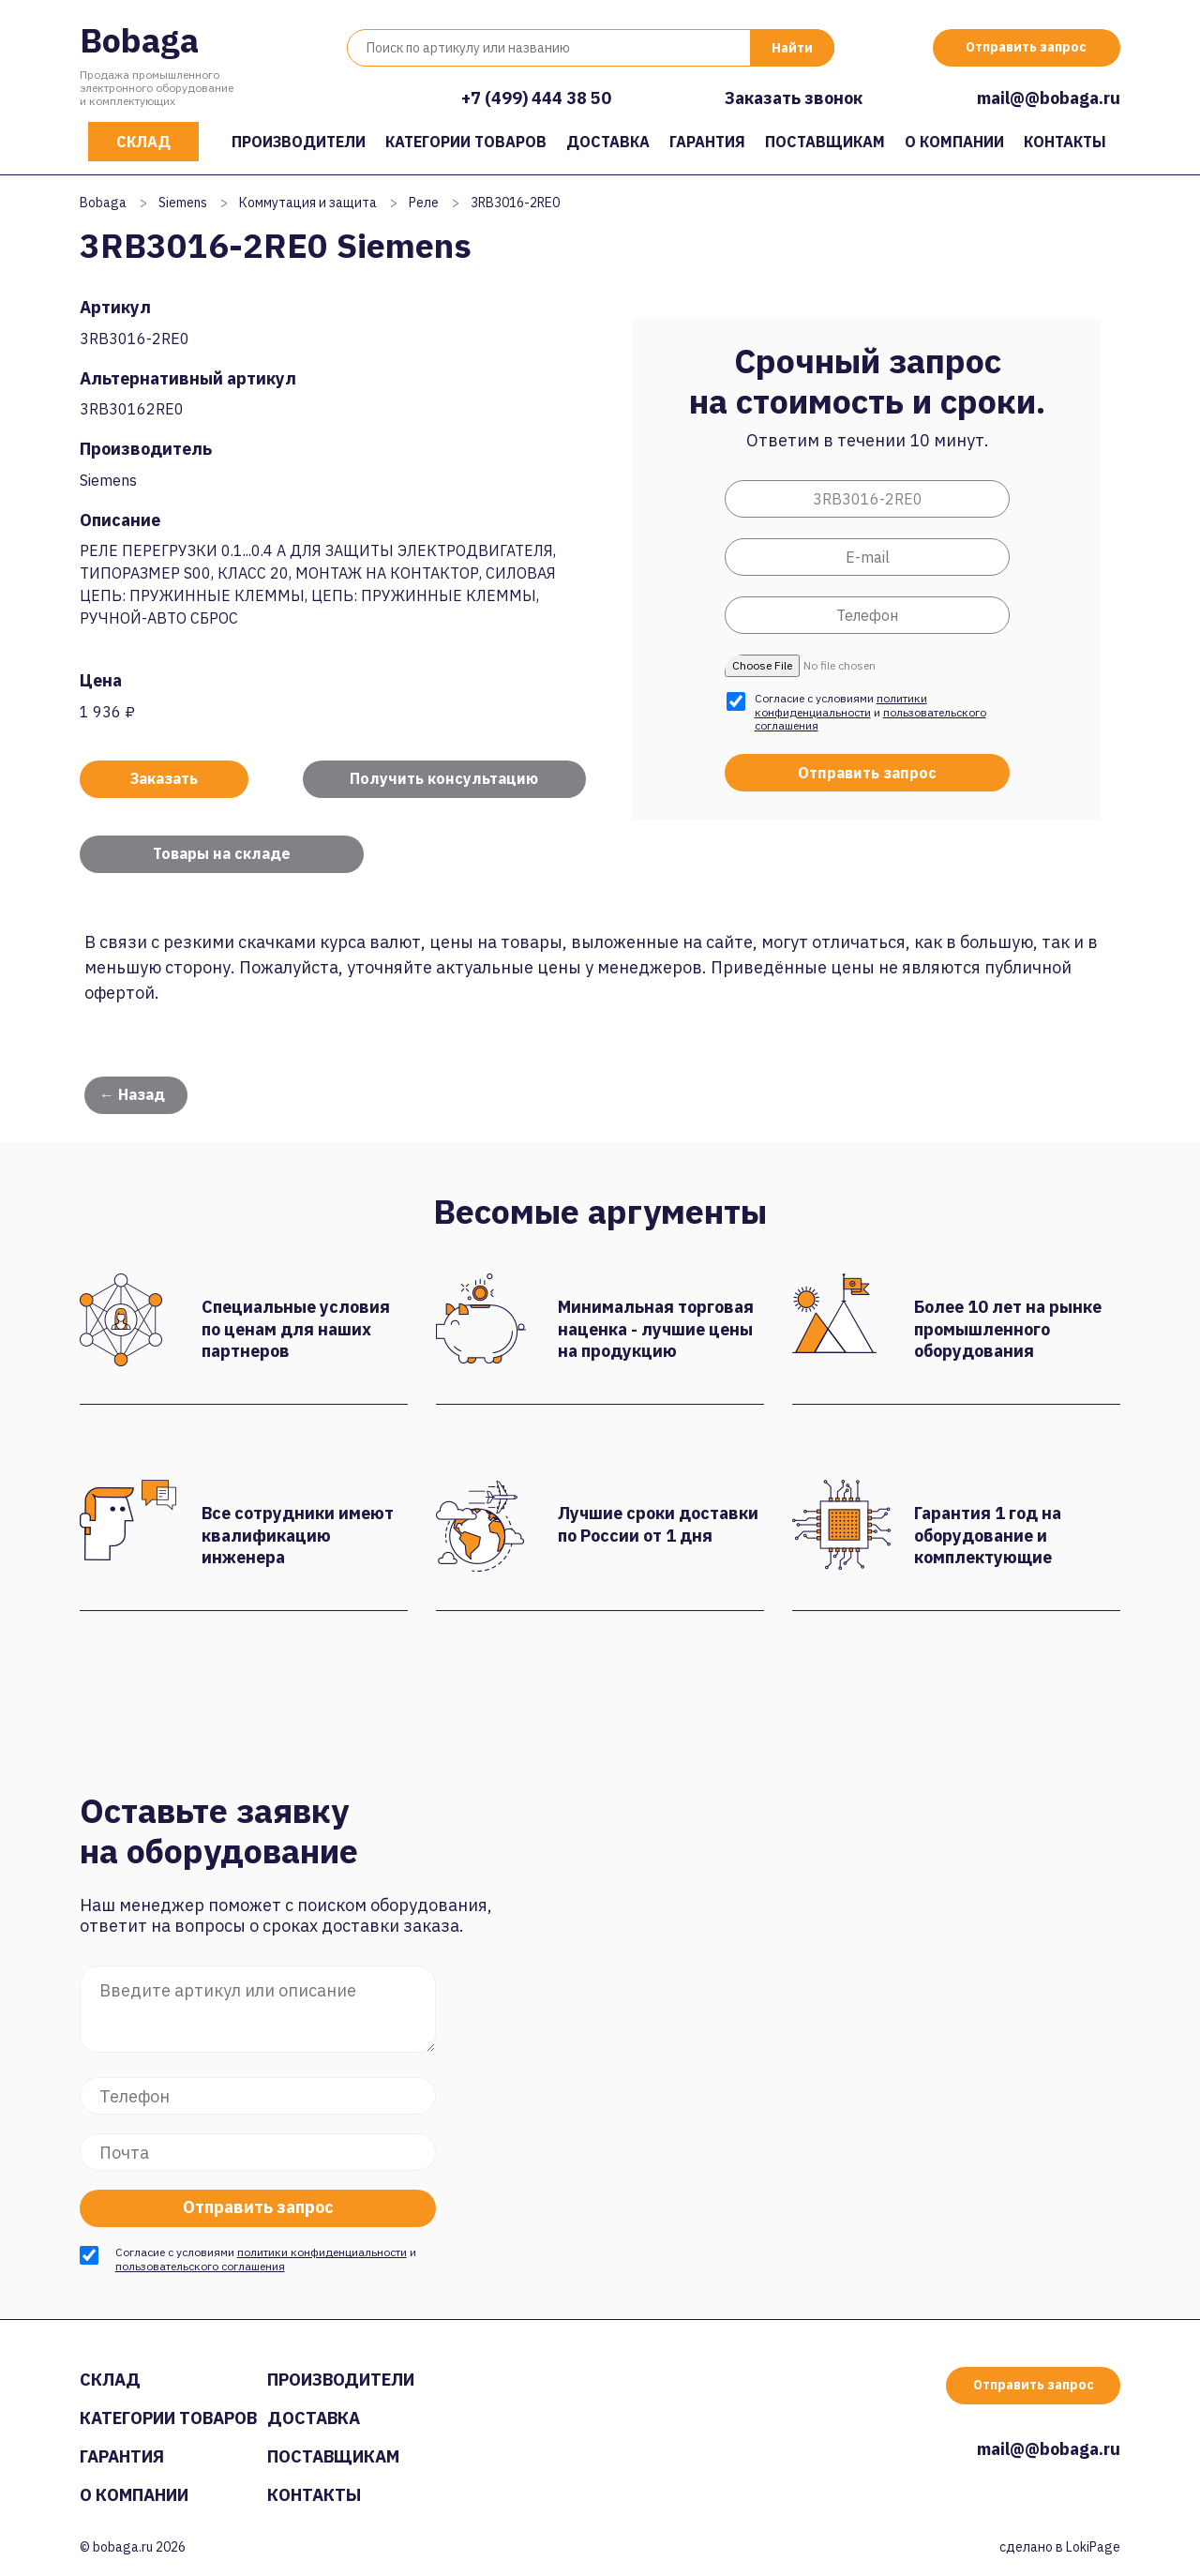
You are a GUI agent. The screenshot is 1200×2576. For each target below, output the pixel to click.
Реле (424, 202)
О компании (954, 141)
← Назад (132, 1094)
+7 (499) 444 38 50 (536, 98)
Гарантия (707, 141)
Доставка (608, 141)
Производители (299, 141)
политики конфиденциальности (841, 704)
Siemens (182, 202)
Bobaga (139, 40)
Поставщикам (825, 141)
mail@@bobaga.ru (1048, 98)
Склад (143, 141)
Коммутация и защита (308, 202)
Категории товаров (466, 141)
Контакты (1065, 141)
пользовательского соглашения (200, 2266)
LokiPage (1093, 2546)
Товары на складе (222, 853)
